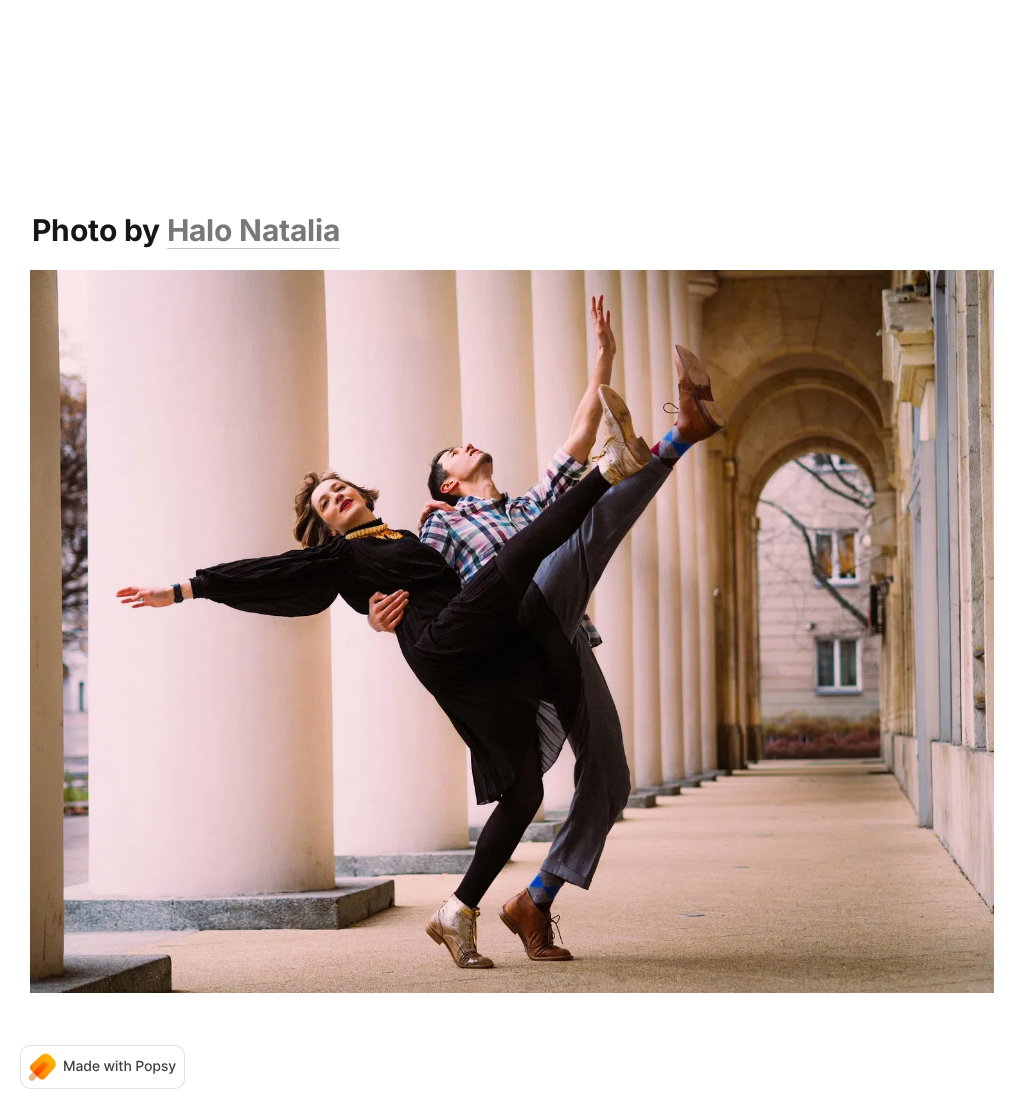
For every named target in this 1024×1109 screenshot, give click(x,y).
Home (236, 60)
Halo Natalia (253, 230)
